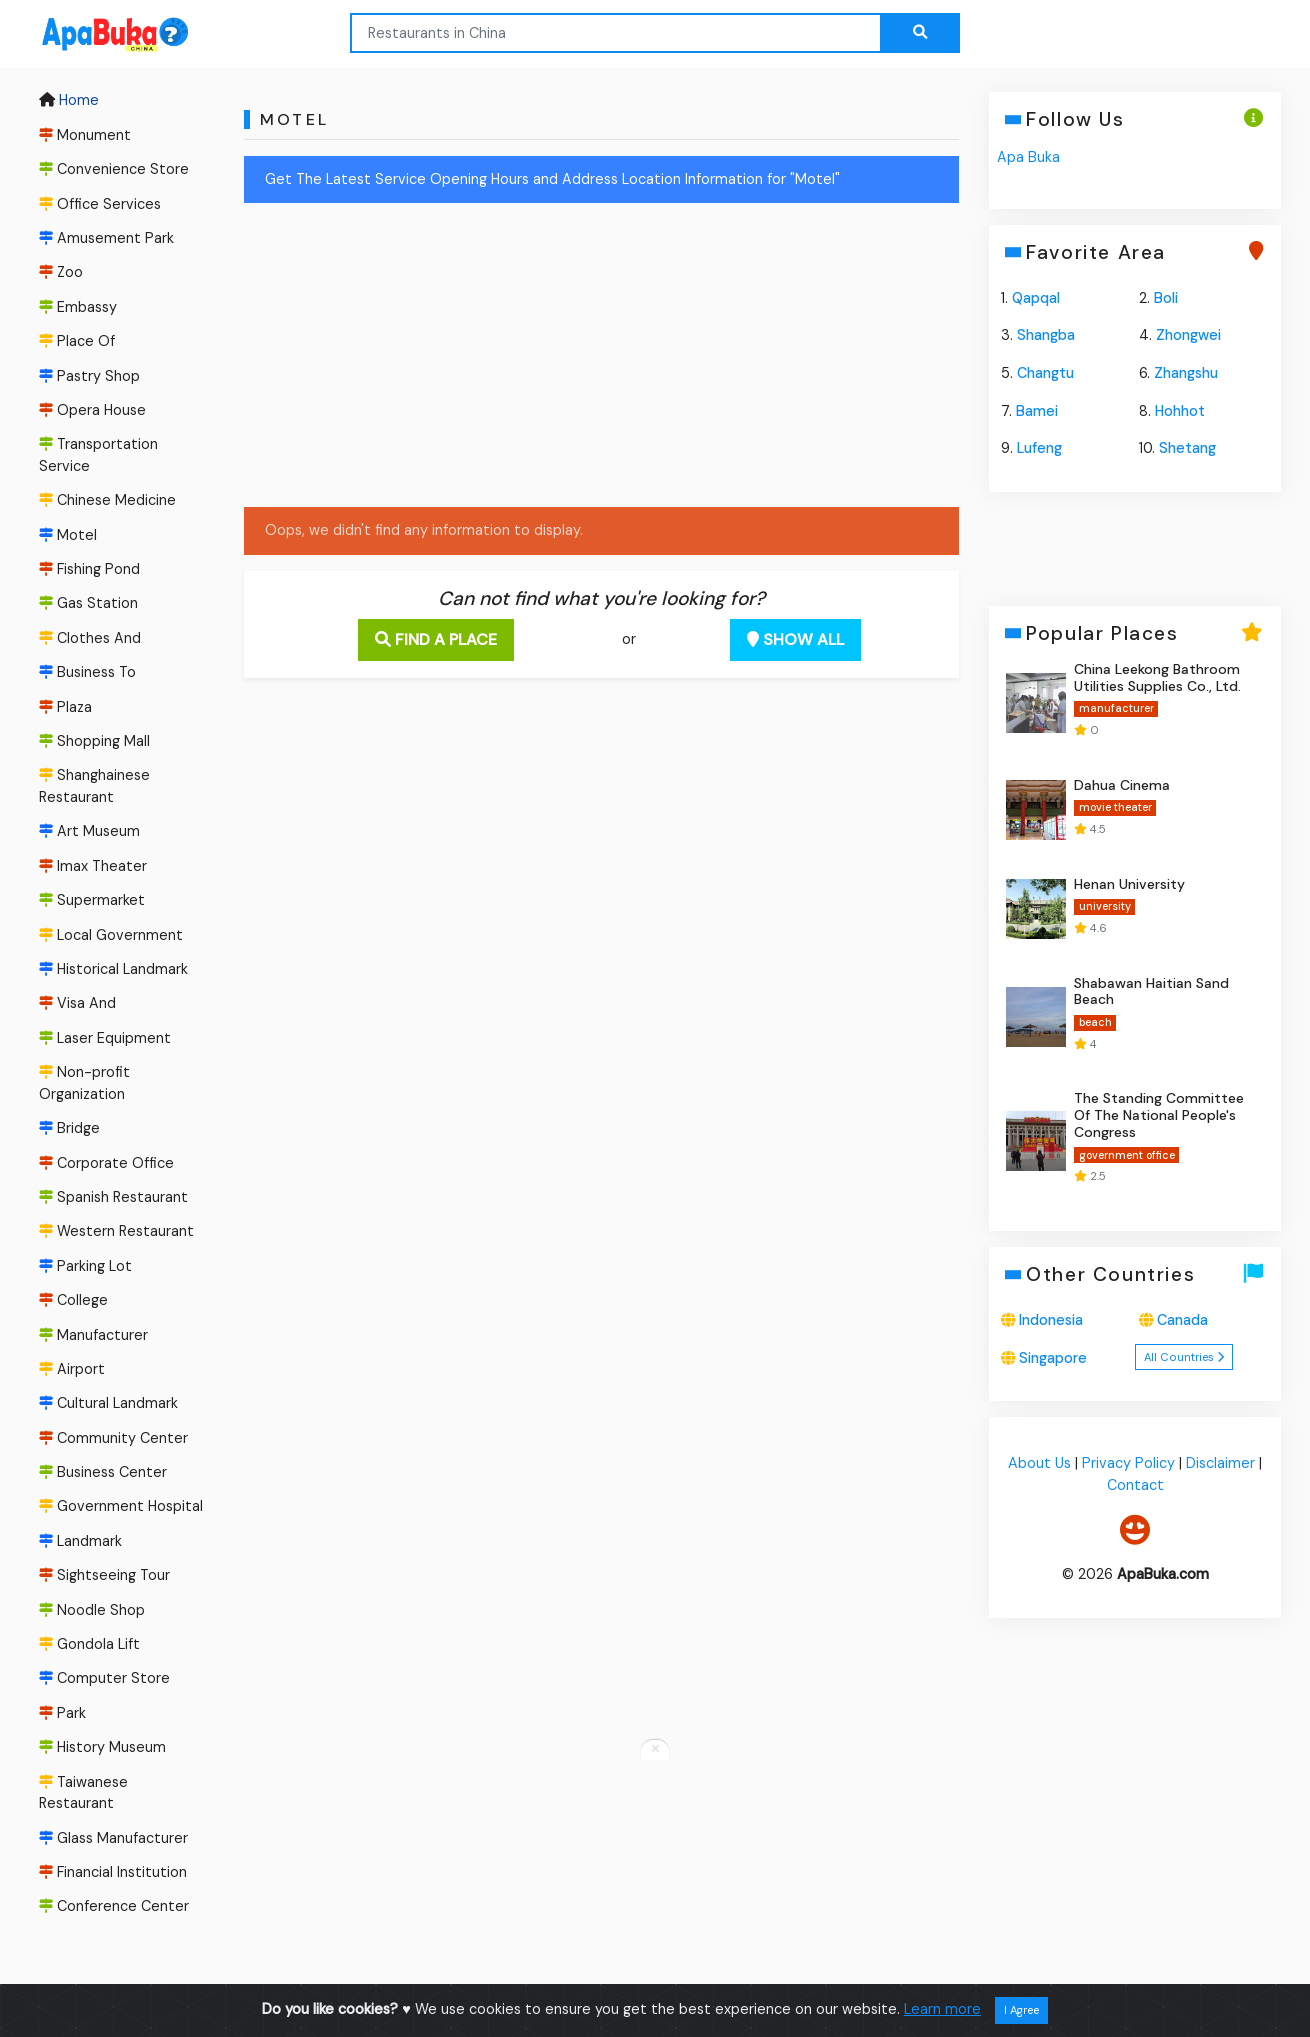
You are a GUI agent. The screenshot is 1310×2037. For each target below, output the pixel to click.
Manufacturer (93, 1335)
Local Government (111, 935)
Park (62, 1713)
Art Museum (89, 832)
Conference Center (114, 1907)
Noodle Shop (92, 1610)
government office (1126, 1155)
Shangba (1046, 335)
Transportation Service (98, 455)
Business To (87, 672)
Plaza (65, 707)
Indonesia (1051, 1320)
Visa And (77, 1004)
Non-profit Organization (84, 1083)
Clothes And (90, 638)
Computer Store (104, 1679)
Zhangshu (1186, 373)
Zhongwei (1188, 335)
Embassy (78, 307)
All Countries (1184, 1357)
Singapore (1053, 1358)
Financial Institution (113, 1872)
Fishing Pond (89, 569)
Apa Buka (1028, 157)
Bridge (69, 1128)
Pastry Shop (89, 376)
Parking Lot (85, 1266)
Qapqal (1036, 298)
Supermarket (92, 900)
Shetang (1187, 448)
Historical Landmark (113, 969)
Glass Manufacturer (113, 1838)
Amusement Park (106, 238)
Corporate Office (106, 1163)
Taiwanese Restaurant (83, 1793)
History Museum (102, 1747)
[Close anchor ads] (655, 1750)
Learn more (942, 2009)
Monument (85, 135)
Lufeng (1039, 448)
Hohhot (1180, 411)
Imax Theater (93, 866)
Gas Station (88, 604)
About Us (1039, 1463)
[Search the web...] (920, 33)
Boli (1166, 298)
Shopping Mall (94, 741)
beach (1094, 1022)
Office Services (100, 204)
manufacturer (1115, 708)
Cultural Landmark (108, 1403)
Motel (68, 535)
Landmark (80, 1541)
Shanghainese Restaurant (94, 787)
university (1104, 907)
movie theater (1114, 808)
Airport (72, 1369)
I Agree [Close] (1021, 2010)
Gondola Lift (89, 1644)
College (73, 1300)
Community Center (113, 1438)
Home (69, 101)
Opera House (92, 410)
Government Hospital (121, 1507)
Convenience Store (114, 169)
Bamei (1037, 411)
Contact (1134, 1485)
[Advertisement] (601, 359)
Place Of (77, 341)
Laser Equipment (105, 1038)
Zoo (61, 272)
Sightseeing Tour (104, 1575)
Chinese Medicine (107, 500)
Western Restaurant (116, 1231)
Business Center (103, 1472)
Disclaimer (1220, 1463)
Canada (1182, 1320)
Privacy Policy (1128, 1463)
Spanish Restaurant (113, 1197)
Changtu (1045, 373)
